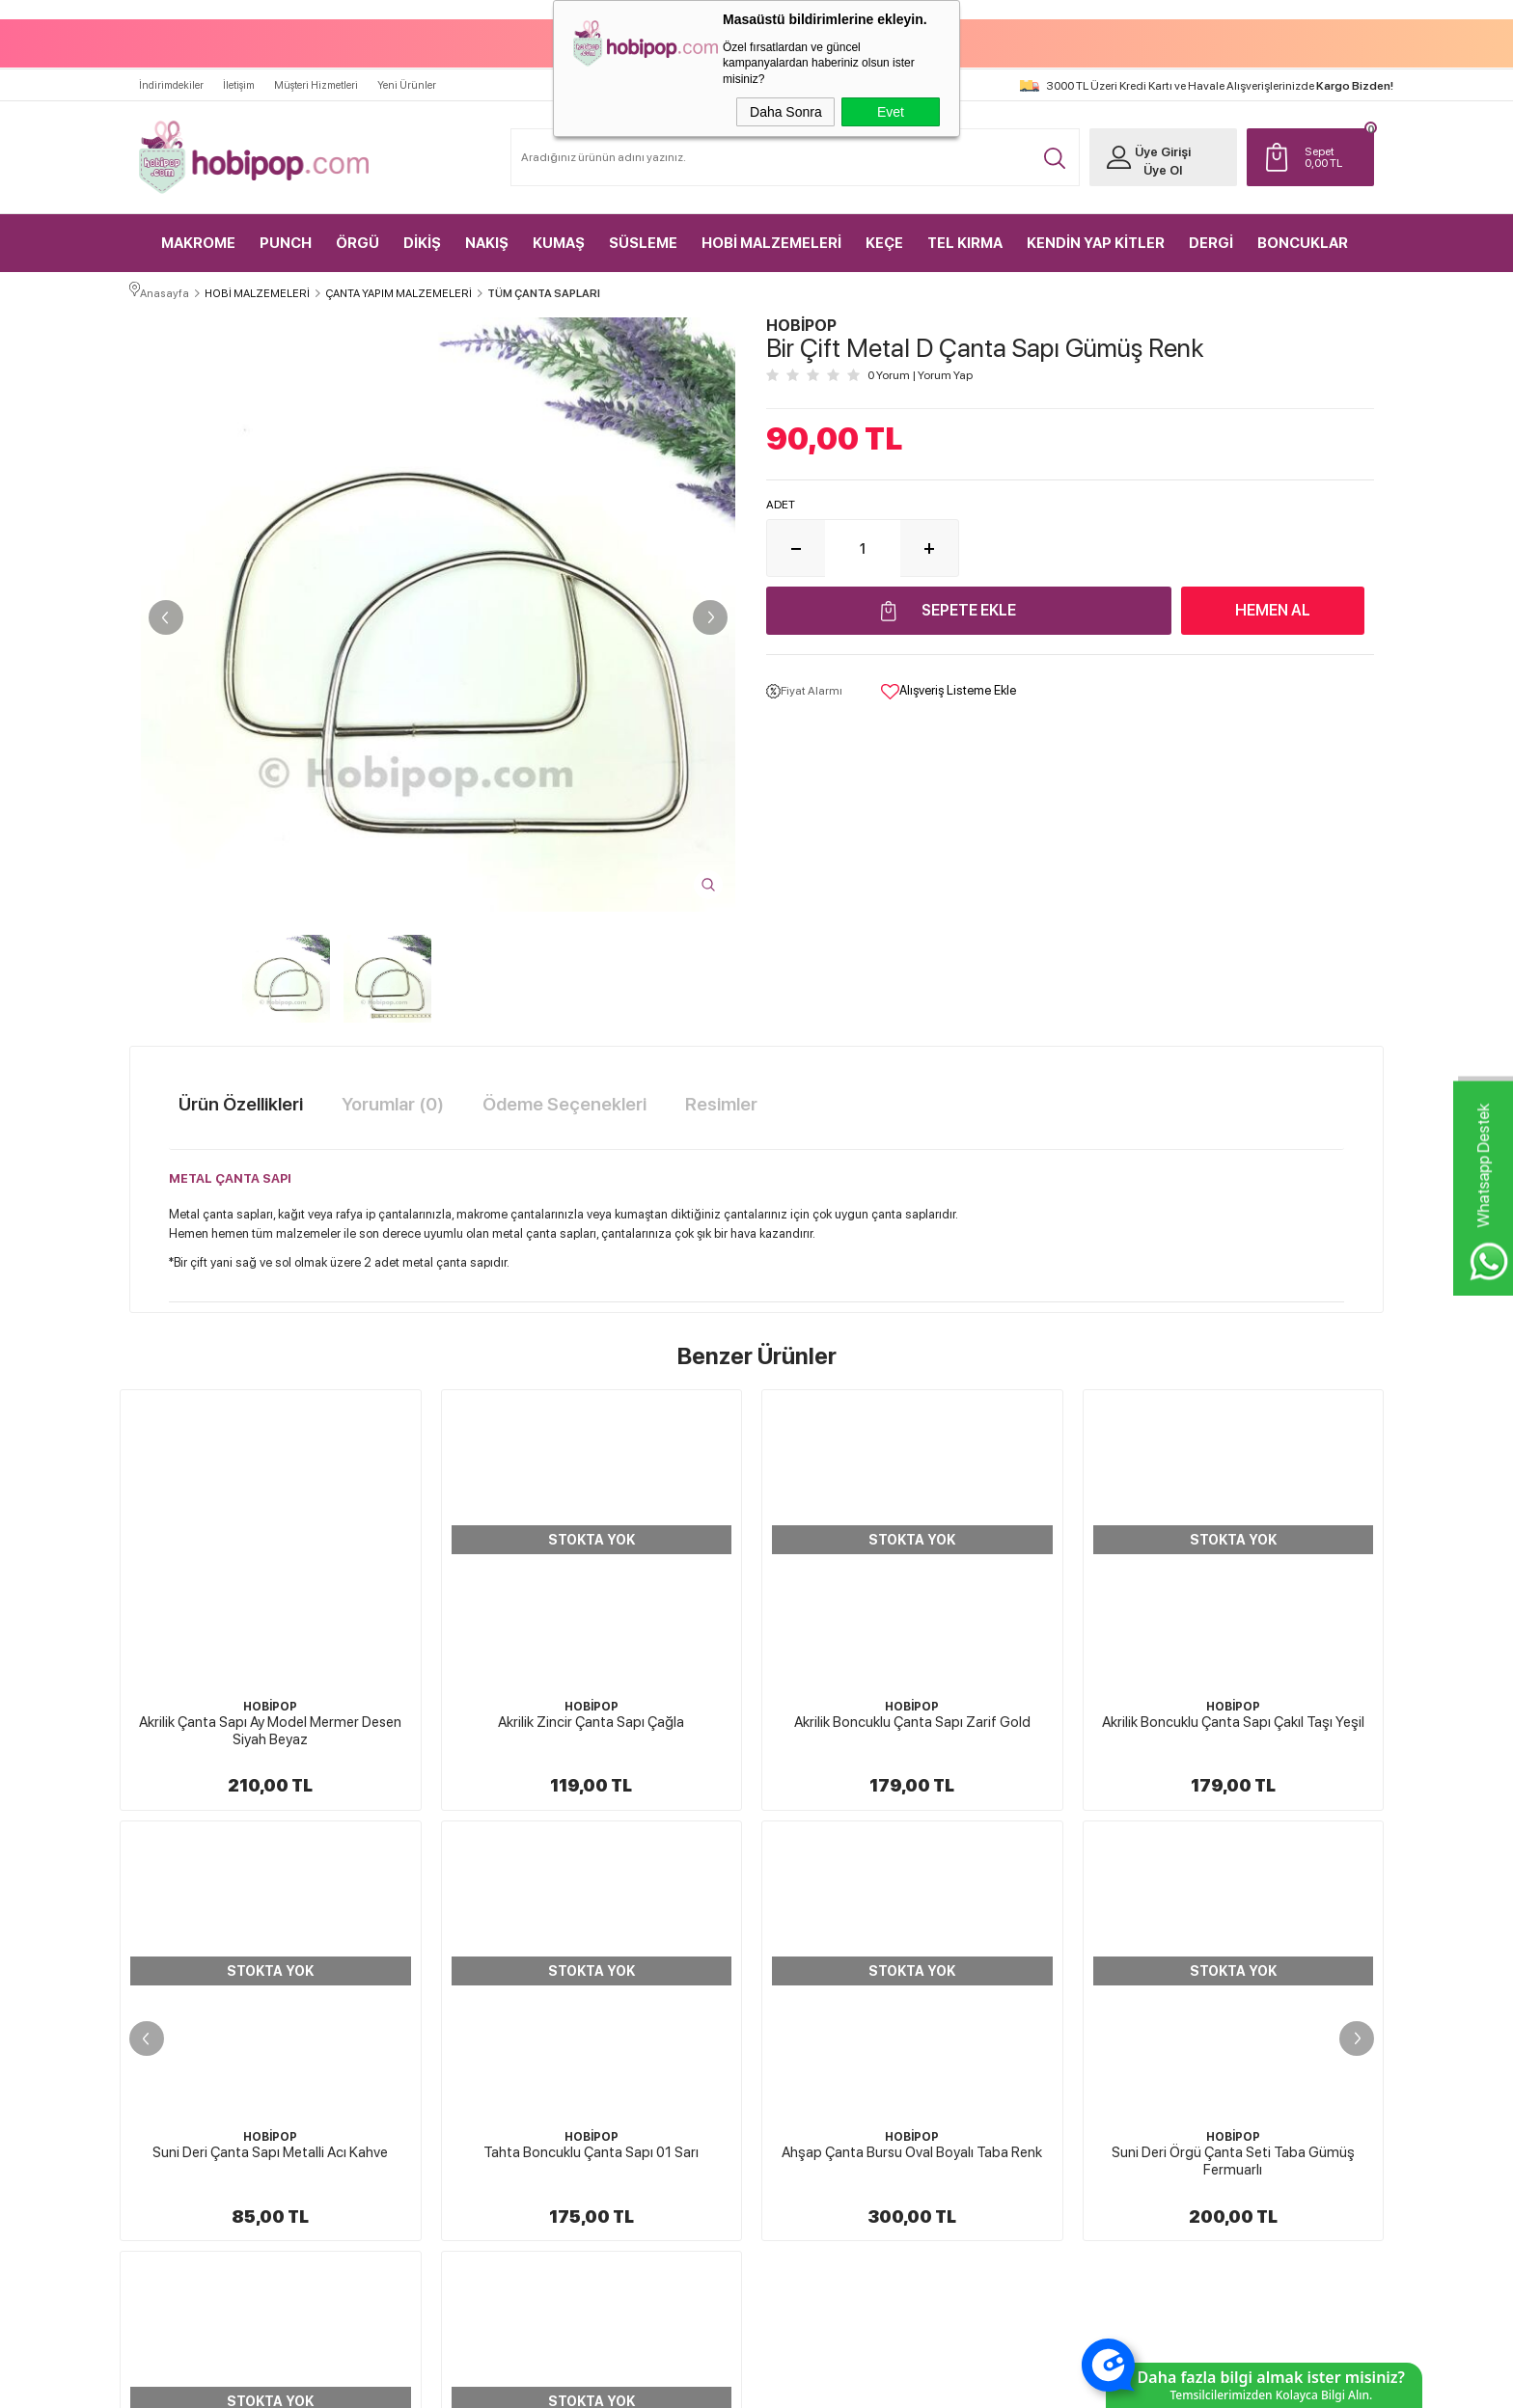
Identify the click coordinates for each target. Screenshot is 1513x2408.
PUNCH (286, 231)
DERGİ (1211, 231)
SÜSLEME (643, 231)
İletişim (239, 73)
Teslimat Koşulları (819, 1949)
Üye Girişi (1148, 140)
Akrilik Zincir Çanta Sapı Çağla (271, 1716)
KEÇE (884, 231)
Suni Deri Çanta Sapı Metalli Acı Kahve (1233, 1716)
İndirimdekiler (171, 73)
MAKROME (198, 231)
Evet (890, 112)
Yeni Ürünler (406, 73)
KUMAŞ (559, 231)
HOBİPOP (270, 1701)
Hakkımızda (806, 1916)
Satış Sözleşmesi (816, 2018)
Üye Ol (1148, 158)
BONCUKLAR (1302, 231)
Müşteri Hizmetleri (316, 73)
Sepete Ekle (969, 606)
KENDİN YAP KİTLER (1096, 231)
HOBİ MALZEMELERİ (771, 231)
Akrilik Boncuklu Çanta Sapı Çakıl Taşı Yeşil (912, 1716)
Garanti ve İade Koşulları (835, 2052)
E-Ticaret (705, 2384)
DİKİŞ (422, 231)
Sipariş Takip (1011, 2086)
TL (1330, 145)
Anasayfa (1004, 1916)
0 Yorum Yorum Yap (920, 371)
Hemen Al (1272, 606)
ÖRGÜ (357, 231)
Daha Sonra (786, 112)
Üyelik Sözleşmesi (820, 1984)
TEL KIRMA (965, 231)
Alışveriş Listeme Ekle (948, 688)
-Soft (660, 2384)
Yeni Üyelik (1215, 1916)
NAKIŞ (487, 231)
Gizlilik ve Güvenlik (822, 2086)
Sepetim (1002, 2052)
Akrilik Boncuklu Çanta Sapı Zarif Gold (591, 1716)
